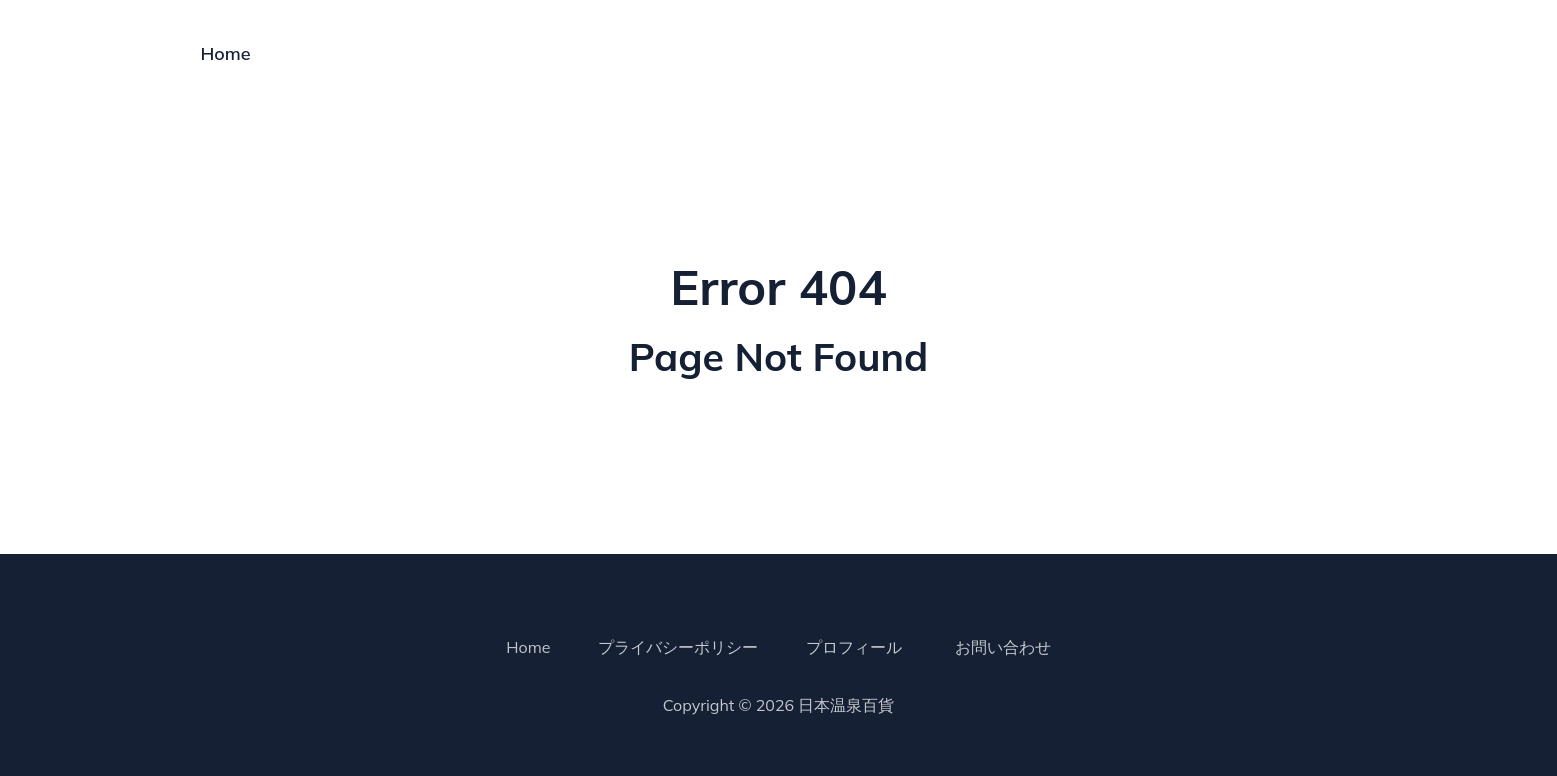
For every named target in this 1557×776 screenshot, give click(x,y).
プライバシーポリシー (678, 647)
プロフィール (854, 647)
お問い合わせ (1003, 647)
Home (226, 53)
